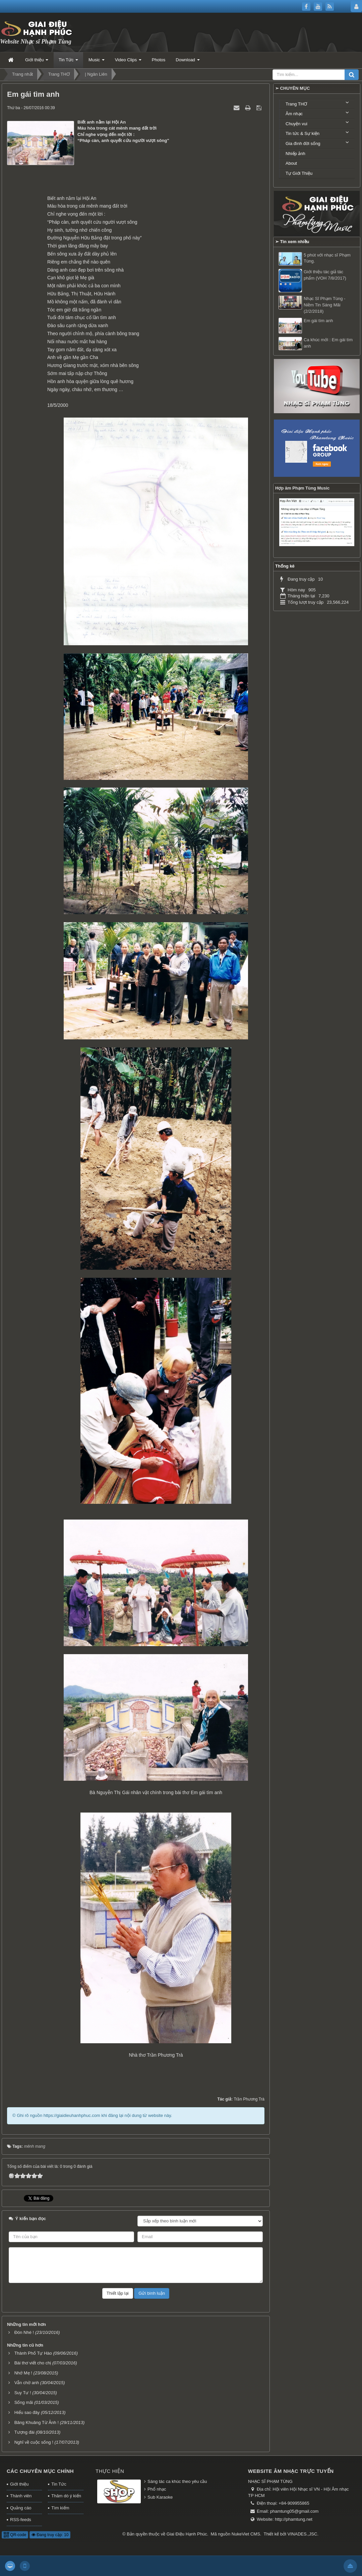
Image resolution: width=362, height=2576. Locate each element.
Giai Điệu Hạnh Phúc (187, 2533)
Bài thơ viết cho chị (32, 2362)
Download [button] (187, 61)
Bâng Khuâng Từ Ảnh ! (36, 2422)
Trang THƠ (296, 103)
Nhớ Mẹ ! (23, 2372)
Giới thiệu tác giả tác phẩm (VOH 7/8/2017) (325, 275)
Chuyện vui (296, 123)
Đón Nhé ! (24, 2332)
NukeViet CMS (246, 2533)
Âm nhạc (294, 113)
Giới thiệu (19, 2484)
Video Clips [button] (128, 61)
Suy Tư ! (22, 2392)
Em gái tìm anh (318, 320)
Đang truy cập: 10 (50, 2534)
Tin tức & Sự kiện (302, 133)
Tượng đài (24, 2432)
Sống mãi (23, 2402)
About (291, 163)
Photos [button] (158, 59)
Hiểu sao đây (27, 2412)
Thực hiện (110, 2471)
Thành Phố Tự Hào (33, 2353)
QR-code (15, 2534)
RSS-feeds (20, 2519)
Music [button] (96, 61)
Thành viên (21, 2495)
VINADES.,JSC (302, 2533)
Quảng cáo (20, 2507)
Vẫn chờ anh (26, 2382)
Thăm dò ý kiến (66, 2495)
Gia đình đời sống (303, 143)
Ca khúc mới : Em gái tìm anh (328, 343)
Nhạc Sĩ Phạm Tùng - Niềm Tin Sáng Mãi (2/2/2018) (324, 304)
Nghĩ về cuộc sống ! (33, 2442)
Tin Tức (58, 2484)
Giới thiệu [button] (36, 61)
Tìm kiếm (60, 2507)
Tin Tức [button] (68, 61)
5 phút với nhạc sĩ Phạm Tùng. (327, 258)
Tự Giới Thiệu (299, 173)
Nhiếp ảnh (295, 153)
